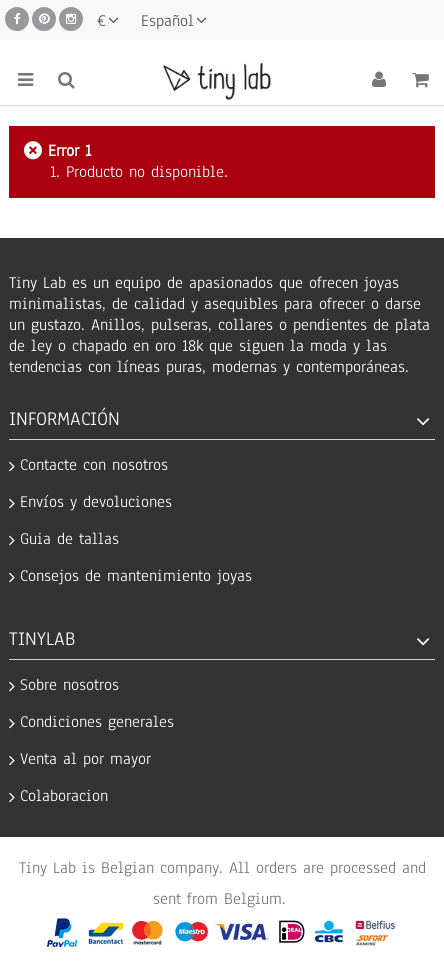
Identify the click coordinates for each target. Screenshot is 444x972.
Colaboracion (64, 796)
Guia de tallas (69, 539)
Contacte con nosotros (94, 465)
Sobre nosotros (69, 685)
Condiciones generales (97, 722)
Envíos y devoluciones (96, 502)
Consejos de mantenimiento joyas (136, 576)
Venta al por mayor (85, 759)
